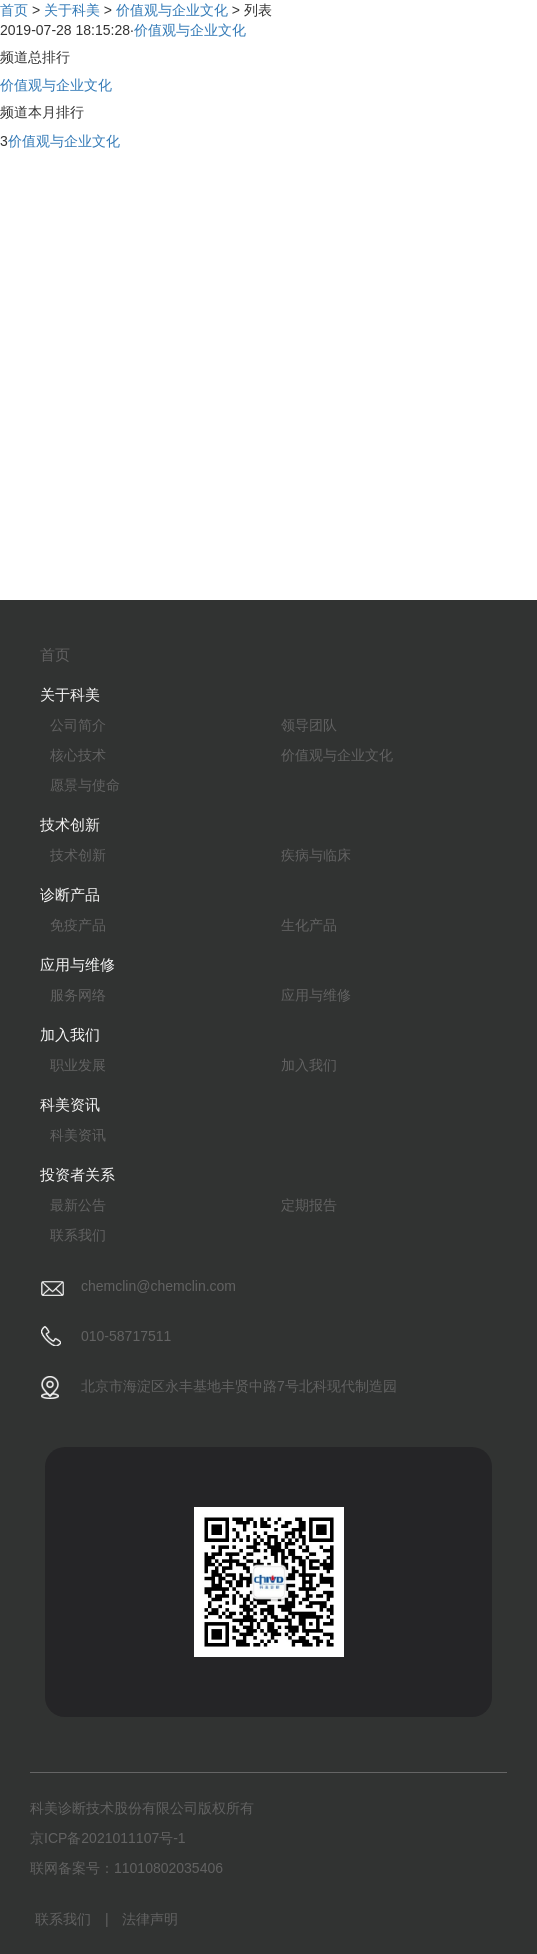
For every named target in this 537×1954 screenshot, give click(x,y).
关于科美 (72, 10)
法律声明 (150, 1919)
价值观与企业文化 (172, 10)
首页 (14, 10)
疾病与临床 (316, 855)
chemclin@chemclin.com (158, 1286)
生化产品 (309, 925)
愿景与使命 (85, 785)
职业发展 (78, 1065)
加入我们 (309, 1065)
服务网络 (78, 995)
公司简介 (78, 725)
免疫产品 (78, 925)
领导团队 (309, 725)
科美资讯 (78, 1135)
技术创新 (78, 855)
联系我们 (78, 1235)
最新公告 (78, 1205)
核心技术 (78, 755)
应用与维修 (316, 995)
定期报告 (309, 1205)
